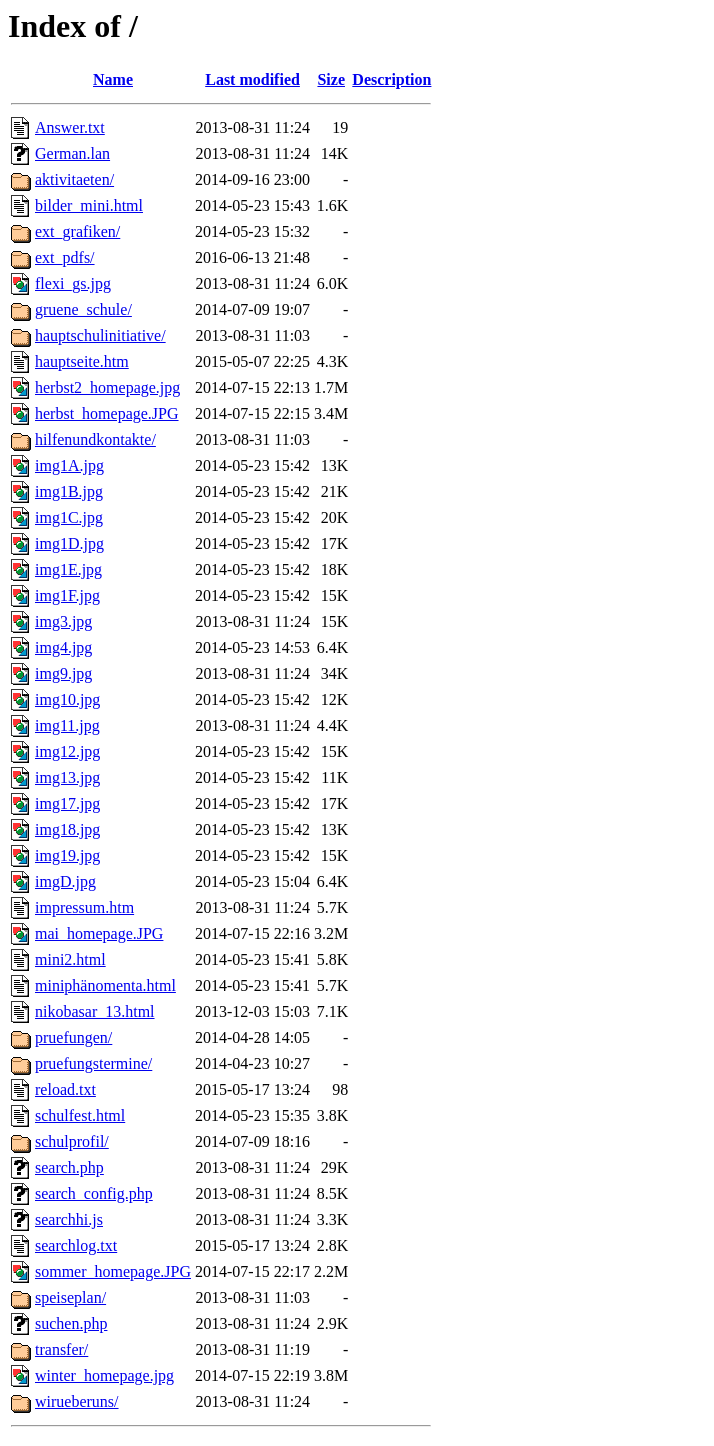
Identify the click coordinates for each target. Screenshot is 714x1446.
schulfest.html (80, 1115)
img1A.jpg (69, 465)
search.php (69, 1167)
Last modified (252, 79)
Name (113, 79)
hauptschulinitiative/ (100, 335)
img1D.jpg (69, 543)
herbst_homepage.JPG (107, 413)
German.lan (72, 153)
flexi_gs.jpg (73, 283)
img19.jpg (67, 855)
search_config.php (94, 1193)
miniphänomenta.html (105, 985)
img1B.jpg (69, 491)
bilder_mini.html (89, 205)
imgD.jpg (65, 881)
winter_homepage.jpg (104, 1375)
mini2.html (70, 959)
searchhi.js (69, 1219)
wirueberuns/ (77, 1401)
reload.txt (65, 1089)
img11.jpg (67, 725)
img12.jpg (67, 751)
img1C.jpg (69, 517)
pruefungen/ (73, 1037)
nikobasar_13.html (95, 1011)
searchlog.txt (76, 1245)
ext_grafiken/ (77, 231)
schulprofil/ (72, 1141)
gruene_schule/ (83, 309)
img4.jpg (63, 647)
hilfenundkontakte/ (95, 439)
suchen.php (71, 1323)
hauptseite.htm (82, 361)
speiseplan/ (70, 1297)
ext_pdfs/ (65, 257)
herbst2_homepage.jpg (107, 387)
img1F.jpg (67, 595)
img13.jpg (67, 777)
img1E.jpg (68, 569)
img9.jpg (63, 673)
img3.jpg (63, 621)
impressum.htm (84, 907)
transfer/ (61, 1349)
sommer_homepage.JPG (113, 1271)
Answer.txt (70, 127)
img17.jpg (67, 803)
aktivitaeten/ (74, 179)
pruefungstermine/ (93, 1063)
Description (391, 79)
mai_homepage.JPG (99, 933)
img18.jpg (67, 829)
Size (331, 79)
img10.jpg (67, 699)
